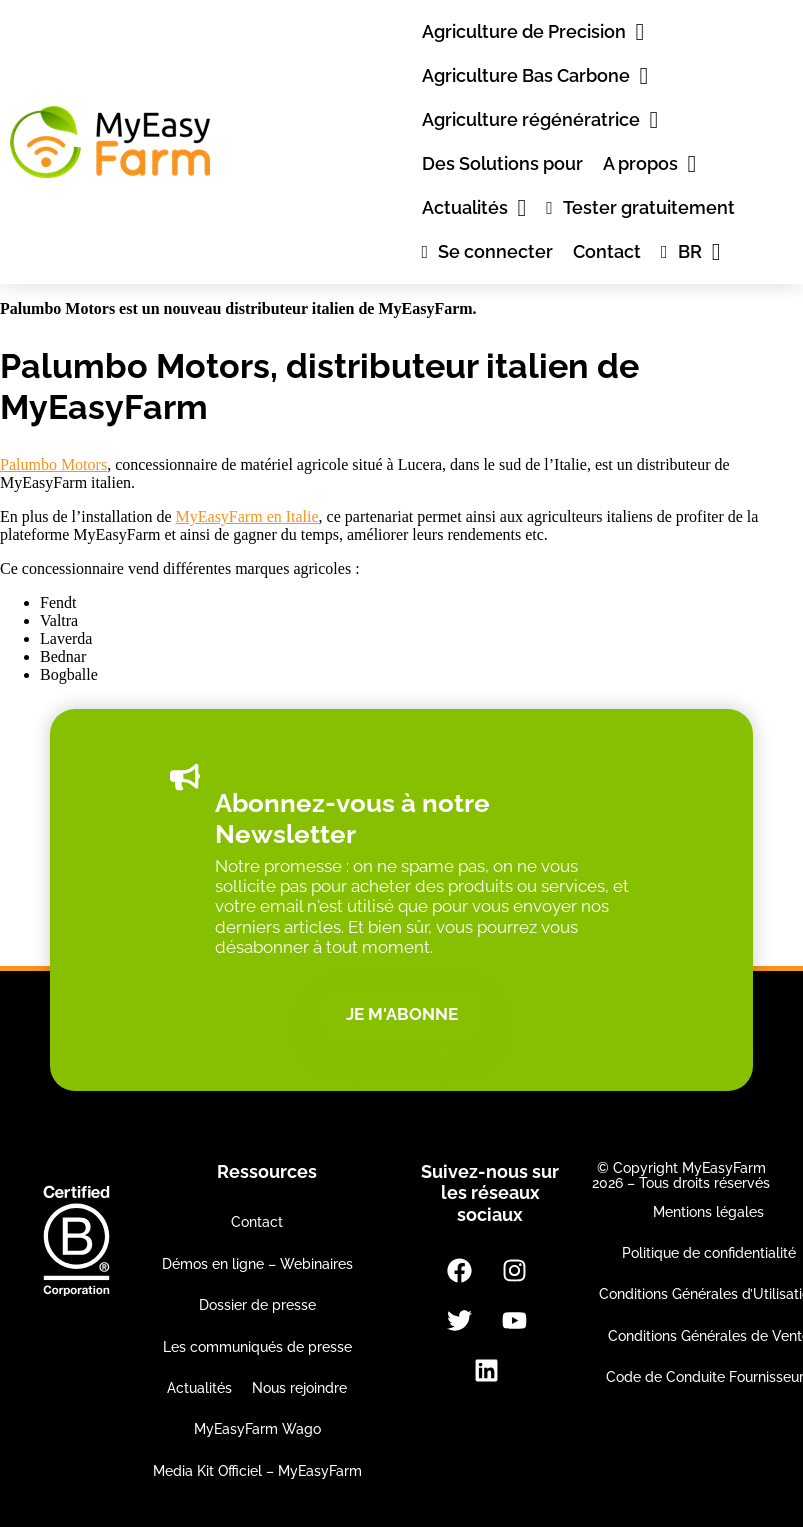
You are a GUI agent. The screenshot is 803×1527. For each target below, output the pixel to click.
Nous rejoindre (299, 1388)
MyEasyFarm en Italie (247, 516)
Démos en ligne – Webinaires (257, 1264)
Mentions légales (708, 1212)
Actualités (199, 1388)
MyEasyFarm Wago (257, 1429)
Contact (257, 1222)
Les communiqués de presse (257, 1347)
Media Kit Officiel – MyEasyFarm (257, 1471)
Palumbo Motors (53, 464)
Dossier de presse (257, 1305)
